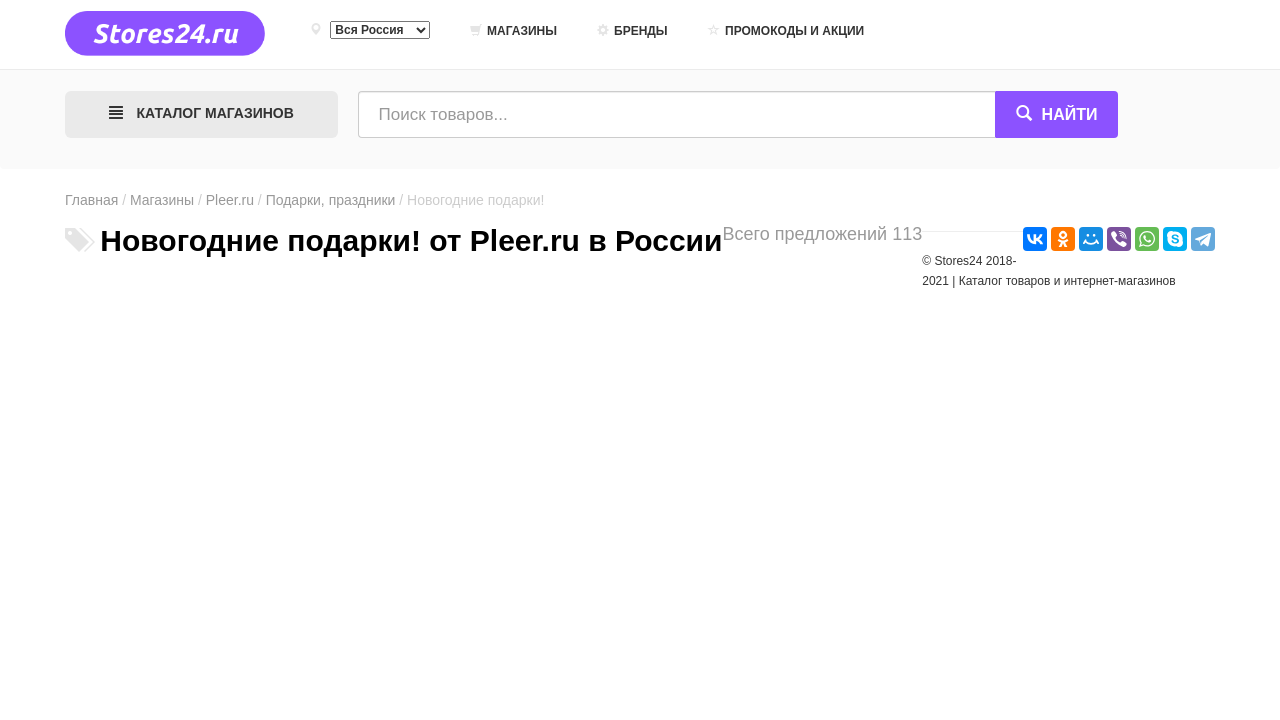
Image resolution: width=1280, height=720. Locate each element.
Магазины (513, 31)
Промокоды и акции (786, 31)
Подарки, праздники (331, 200)
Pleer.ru (230, 200)
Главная (91, 200)
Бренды (632, 31)
